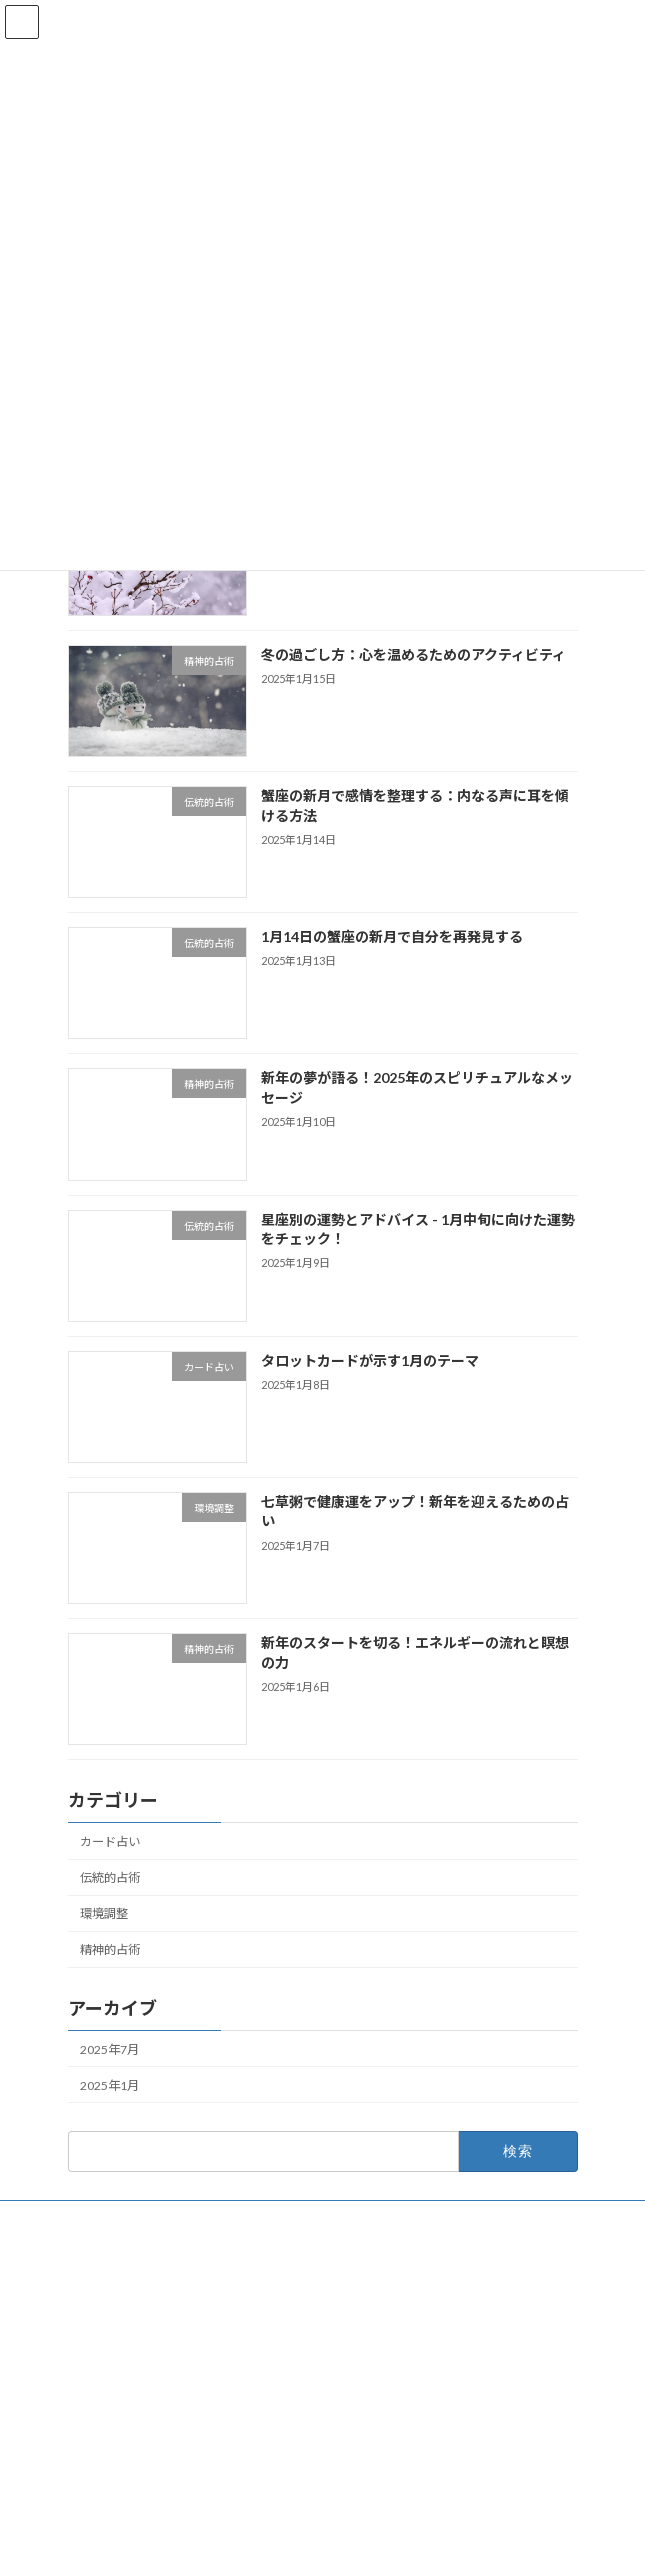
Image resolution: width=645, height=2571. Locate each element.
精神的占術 (110, 1949)
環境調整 (104, 1913)
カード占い (110, 1841)
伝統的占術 (110, 1877)
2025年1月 (109, 2085)
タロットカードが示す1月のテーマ (369, 1359)
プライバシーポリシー (128, 2255)
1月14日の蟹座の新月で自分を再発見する (391, 936)
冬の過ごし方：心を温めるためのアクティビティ (412, 654)
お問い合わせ (104, 2218)
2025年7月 (109, 2048)
